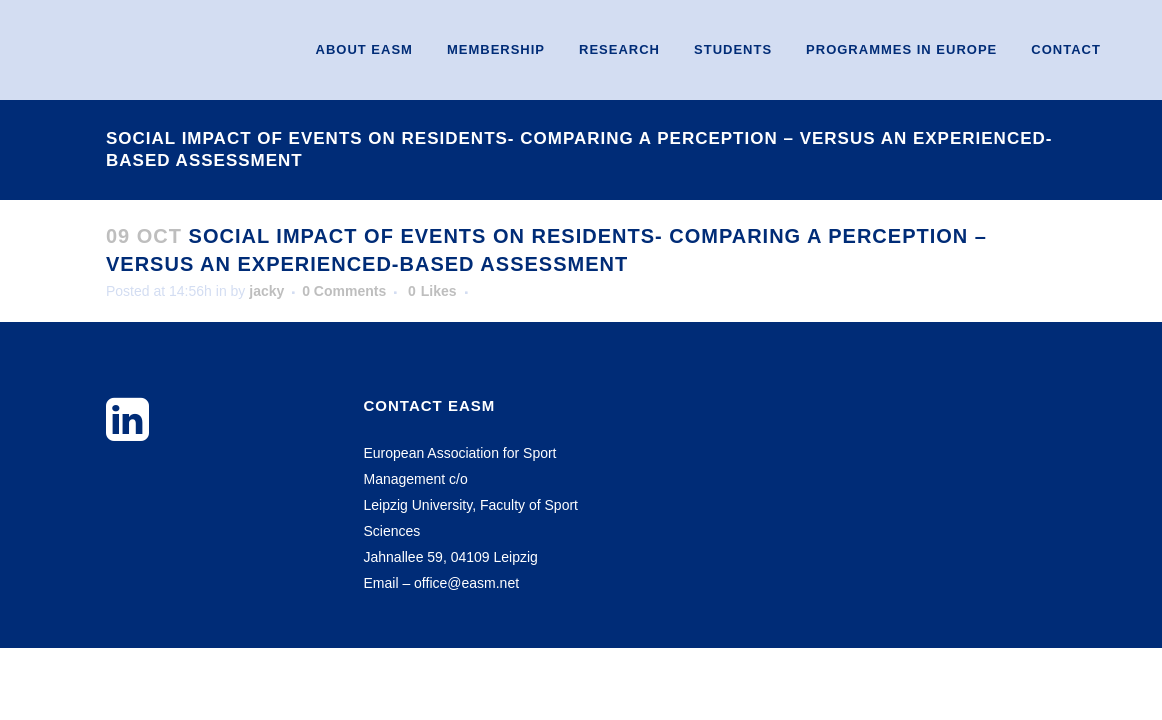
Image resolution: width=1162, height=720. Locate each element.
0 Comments (344, 291)
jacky (266, 291)
